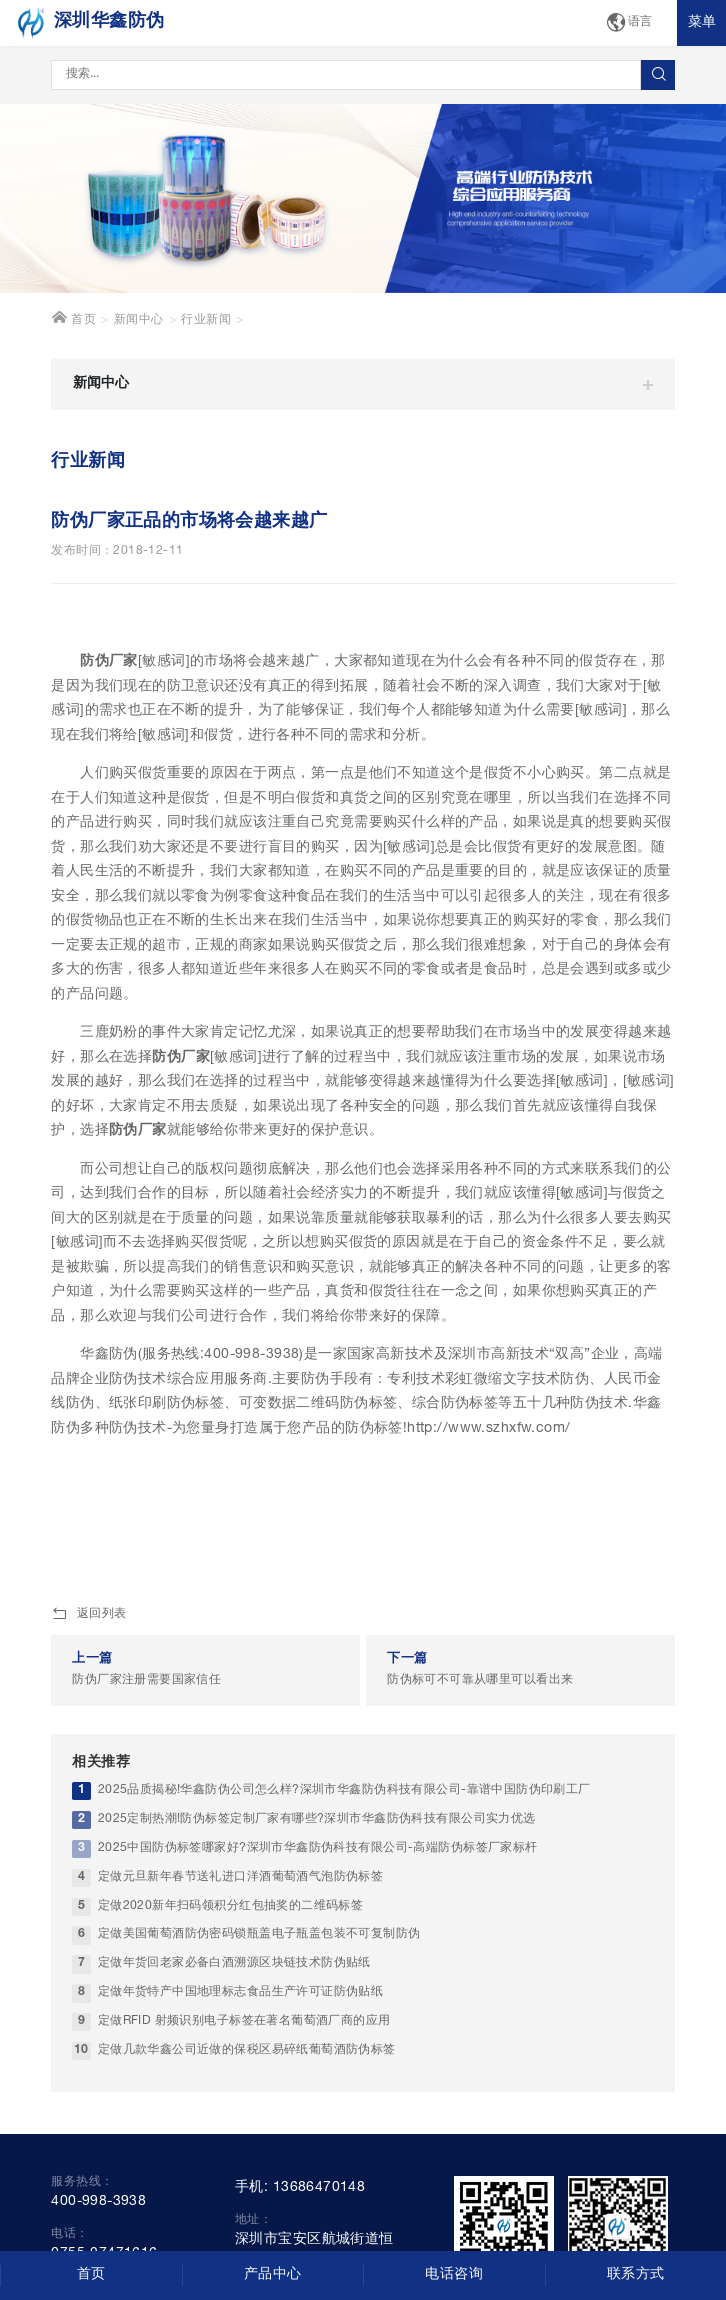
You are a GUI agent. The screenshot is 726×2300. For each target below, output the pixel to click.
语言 (629, 23)
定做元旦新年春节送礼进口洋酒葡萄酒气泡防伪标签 (241, 1877)
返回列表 (88, 1615)
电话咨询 (454, 2275)
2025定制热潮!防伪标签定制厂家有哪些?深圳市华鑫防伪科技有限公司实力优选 (317, 1819)
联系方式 (636, 2275)
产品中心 (273, 2275)
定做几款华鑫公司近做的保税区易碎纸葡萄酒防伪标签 (247, 2050)
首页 (73, 318)
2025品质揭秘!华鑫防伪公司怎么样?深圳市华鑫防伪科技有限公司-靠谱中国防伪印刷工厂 (344, 1790)
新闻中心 (139, 320)
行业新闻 (206, 320)
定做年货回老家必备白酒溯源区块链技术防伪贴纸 (234, 1963)
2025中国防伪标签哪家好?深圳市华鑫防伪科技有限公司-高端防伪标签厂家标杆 (318, 1848)
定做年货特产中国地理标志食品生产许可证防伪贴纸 (241, 1992)
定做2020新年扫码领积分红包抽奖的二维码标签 (231, 1906)
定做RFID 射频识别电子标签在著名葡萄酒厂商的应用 (244, 2021)
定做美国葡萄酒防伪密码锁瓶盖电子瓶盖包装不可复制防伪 (259, 1934)
